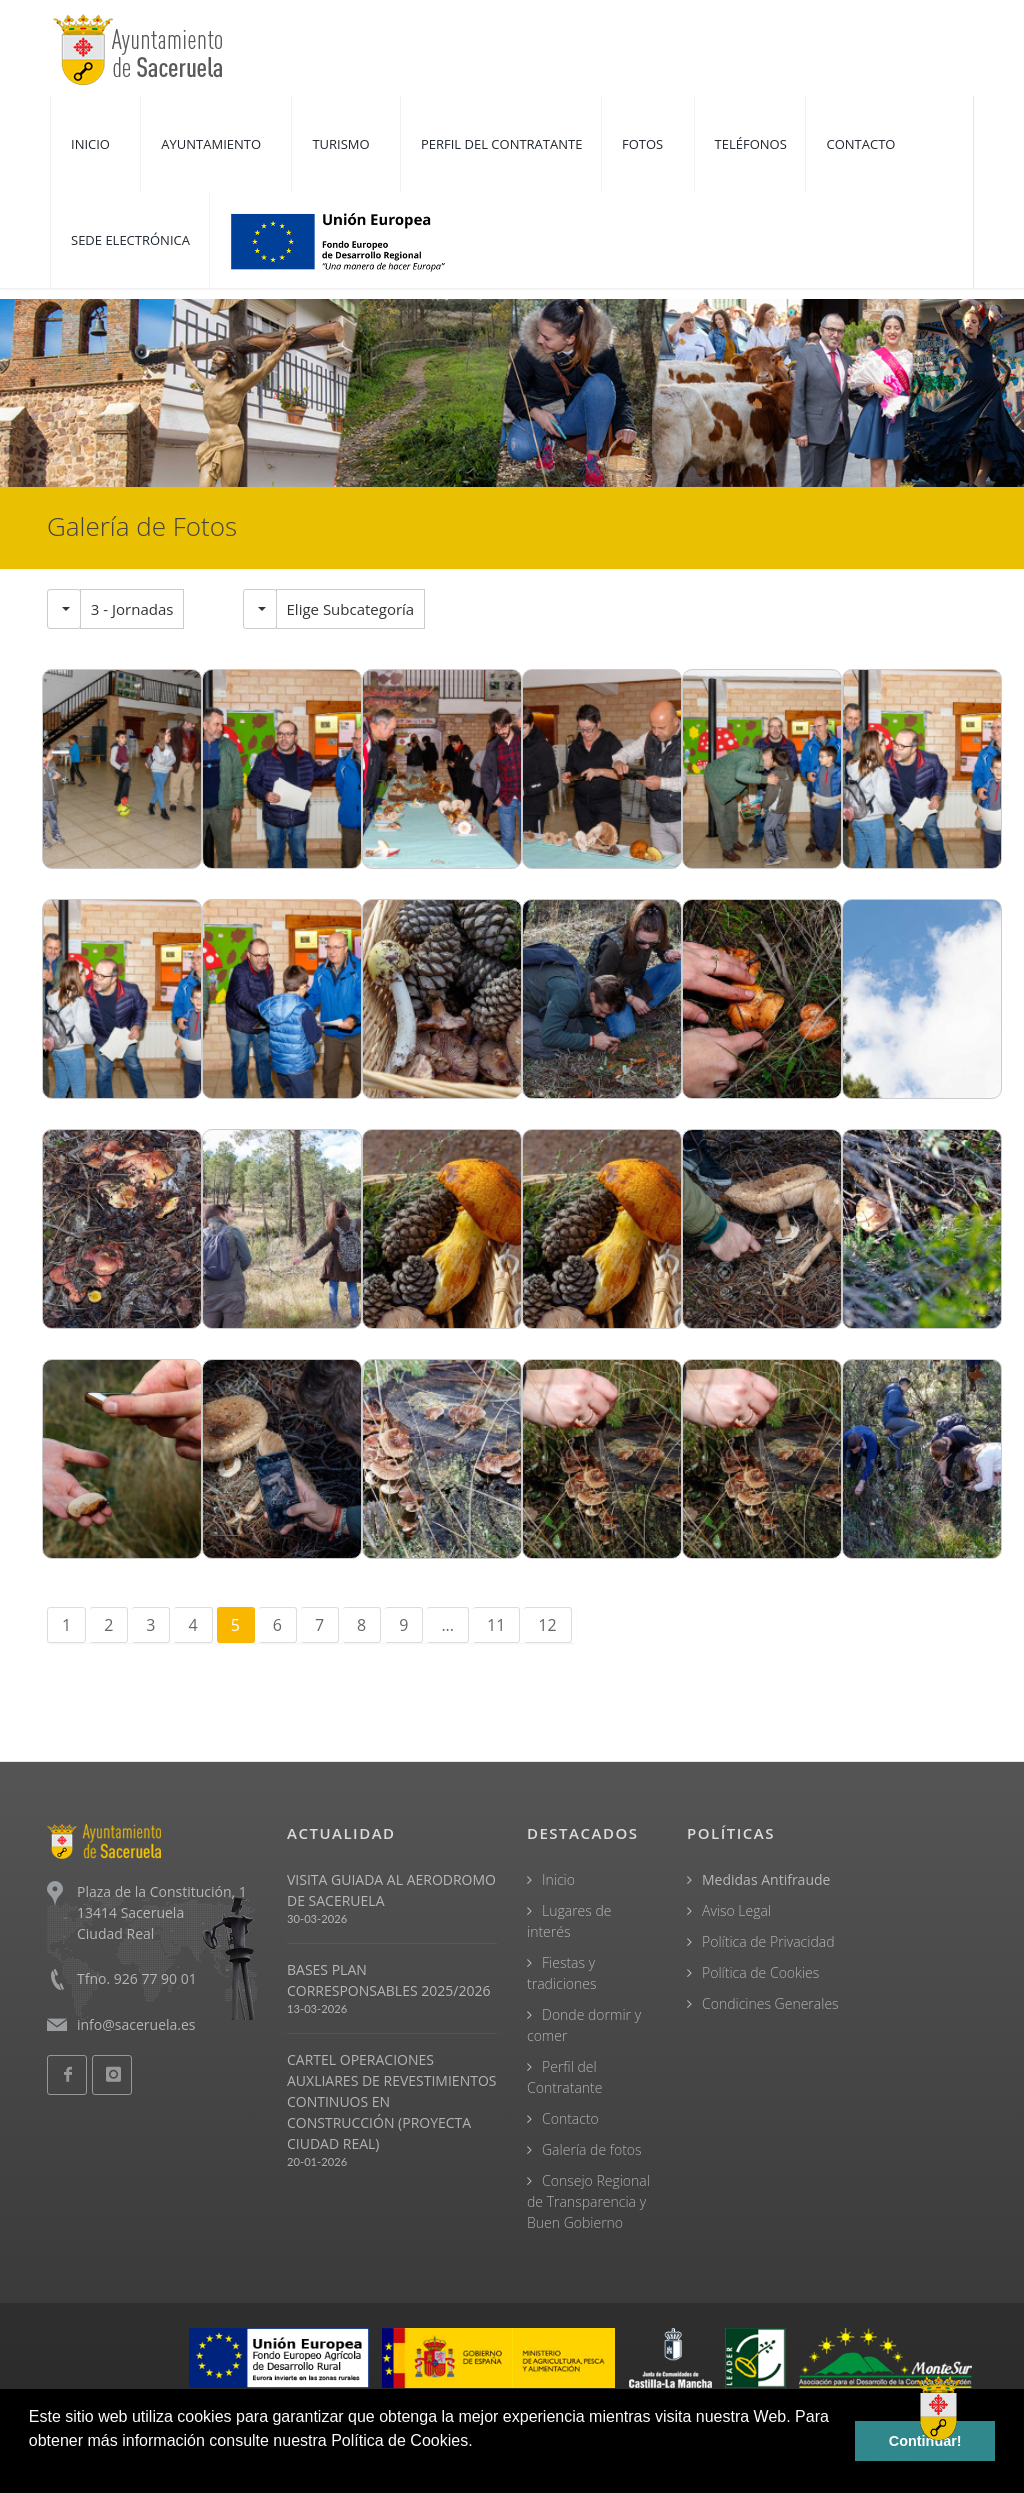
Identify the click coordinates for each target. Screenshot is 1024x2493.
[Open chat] (939, 2408)
